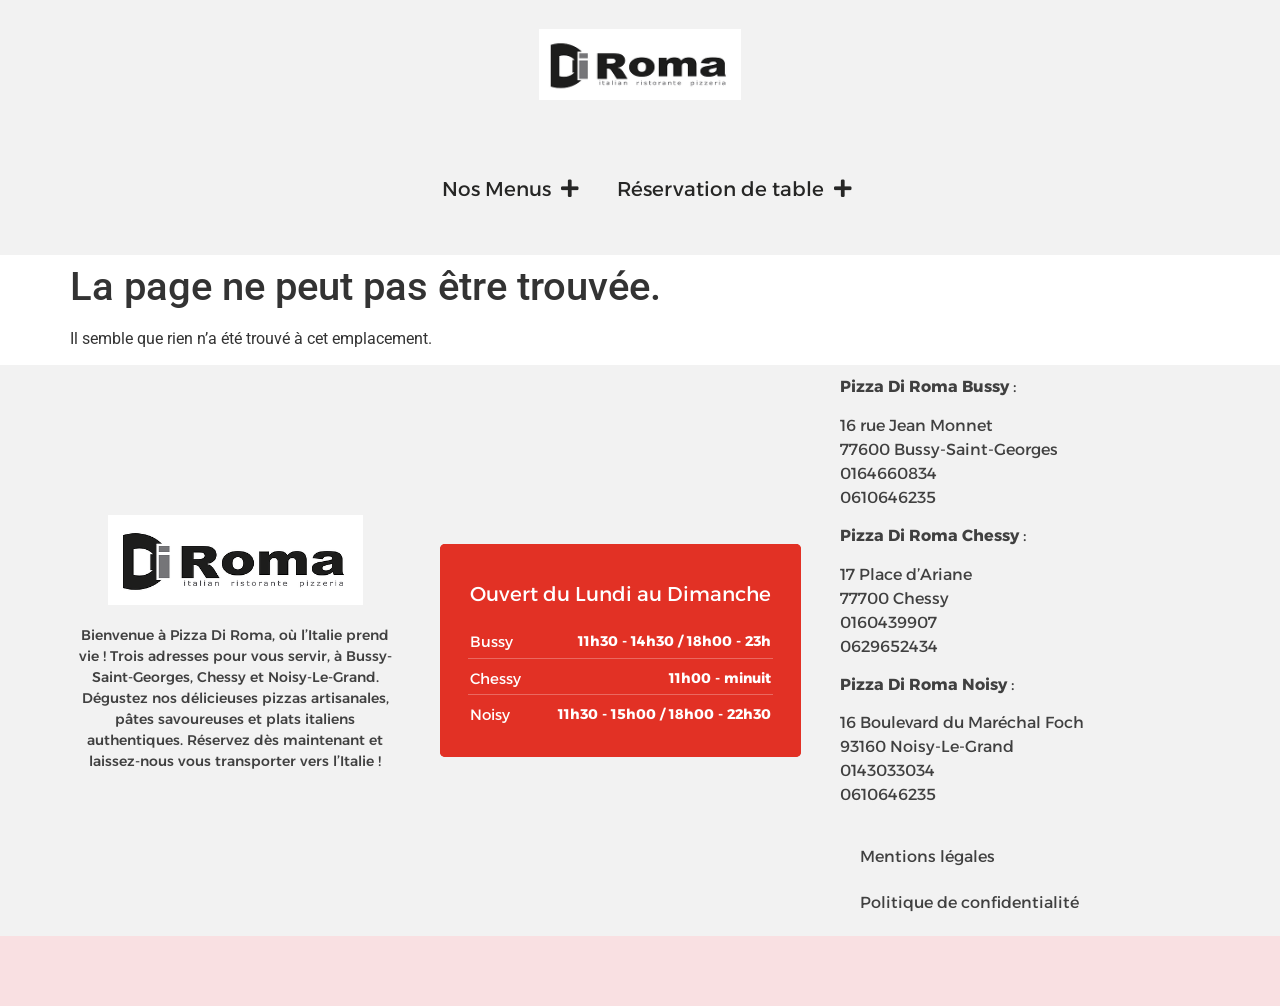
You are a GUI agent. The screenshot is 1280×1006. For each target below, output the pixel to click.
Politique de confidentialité (969, 902)
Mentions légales (927, 856)
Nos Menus (510, 189)
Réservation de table (734, 189)
